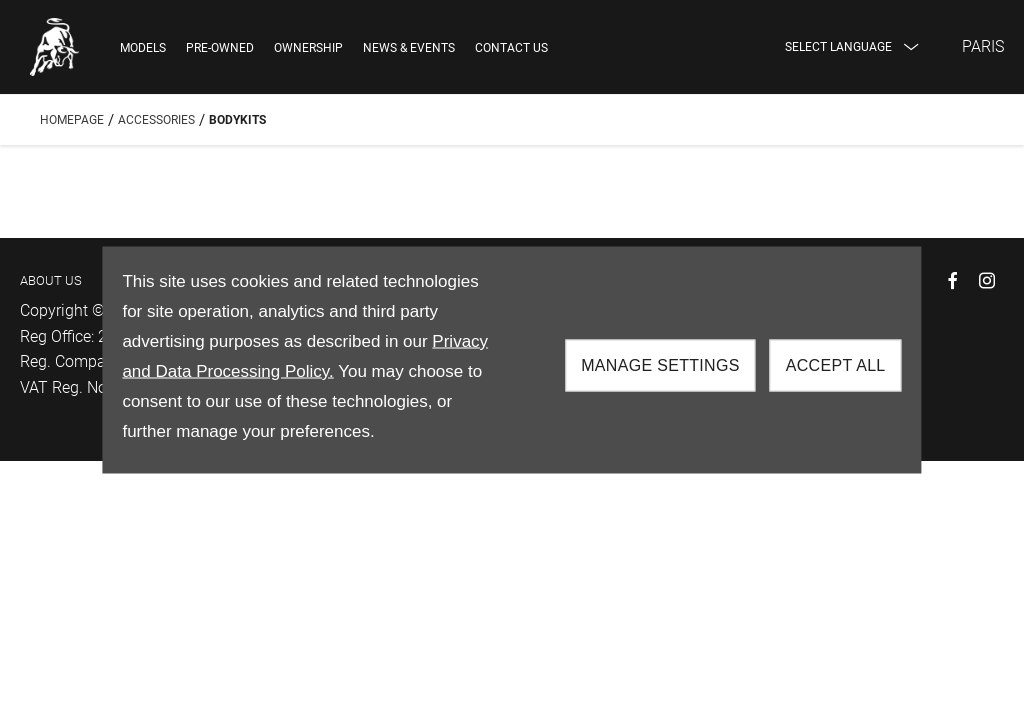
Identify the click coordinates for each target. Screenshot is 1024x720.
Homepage (72, 120)
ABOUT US (51, 280)
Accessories (156, 120)
